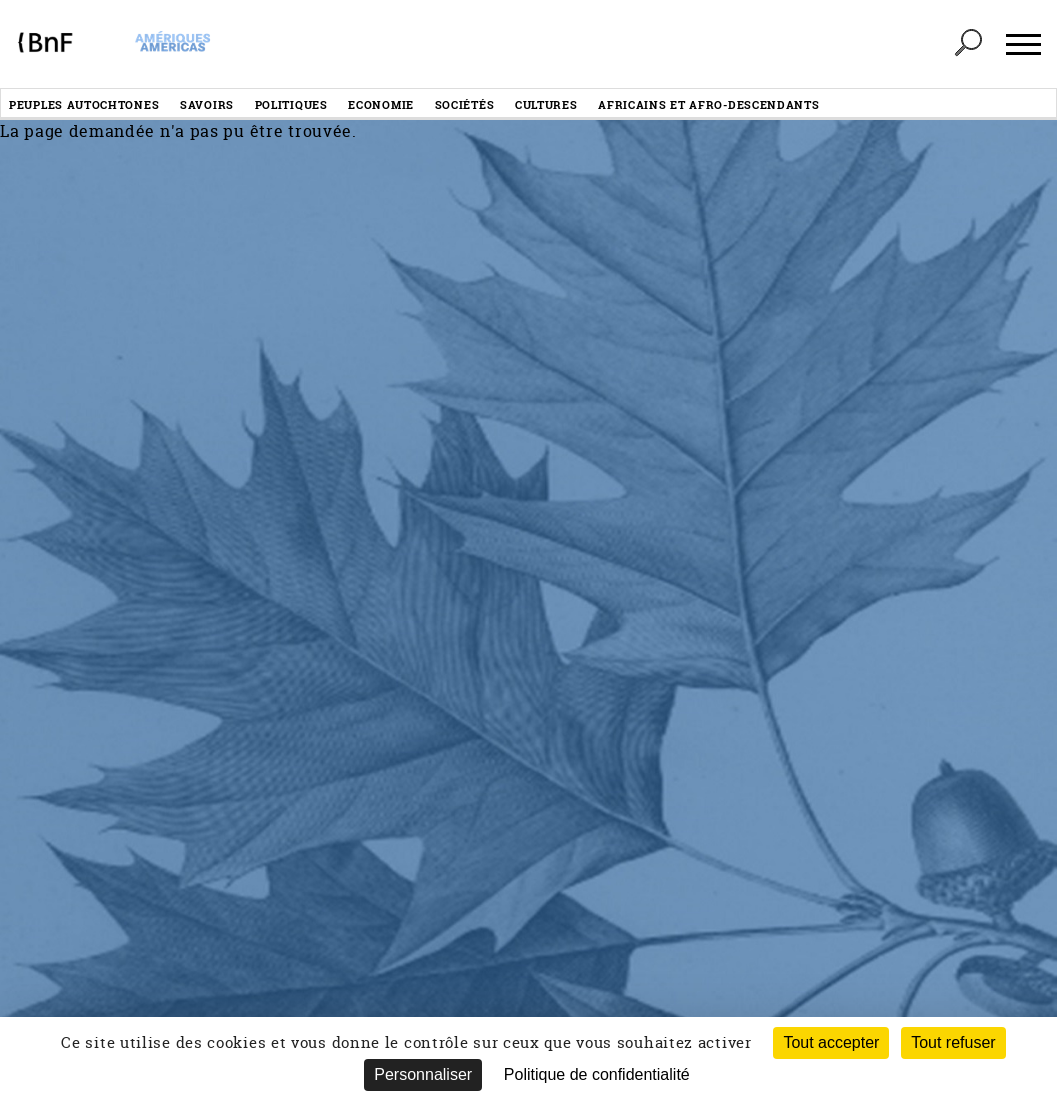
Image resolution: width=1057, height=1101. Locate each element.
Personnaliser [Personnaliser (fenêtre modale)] (423, 1074)
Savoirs (207, 104)
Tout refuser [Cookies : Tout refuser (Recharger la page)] (953, 1042)
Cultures (546, 104)
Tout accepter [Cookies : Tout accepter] (831, 1042)
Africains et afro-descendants (708, 104)
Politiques (291, 104)
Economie (381, 104)
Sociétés (465, 104)
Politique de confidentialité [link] (597, 1074)
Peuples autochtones (84, 104)
